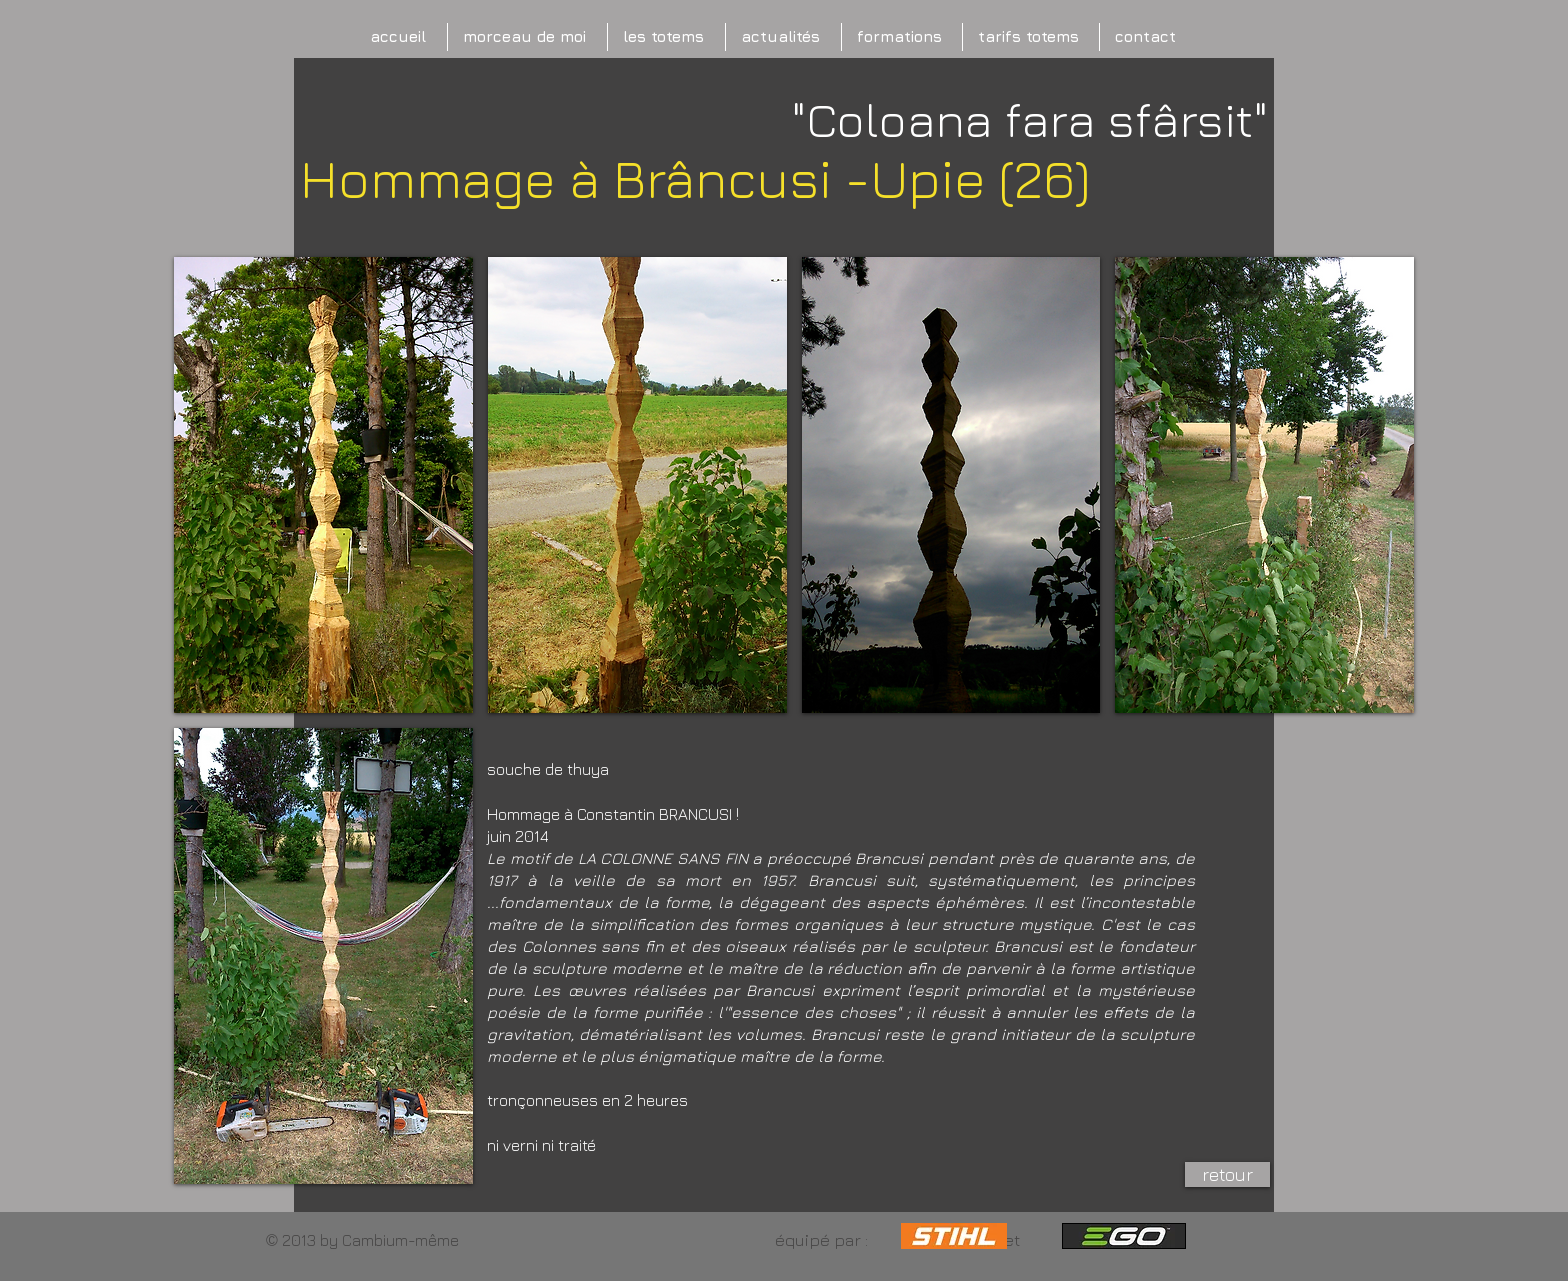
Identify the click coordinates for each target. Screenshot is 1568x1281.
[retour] (1227, 1174)
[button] (323, 485)
